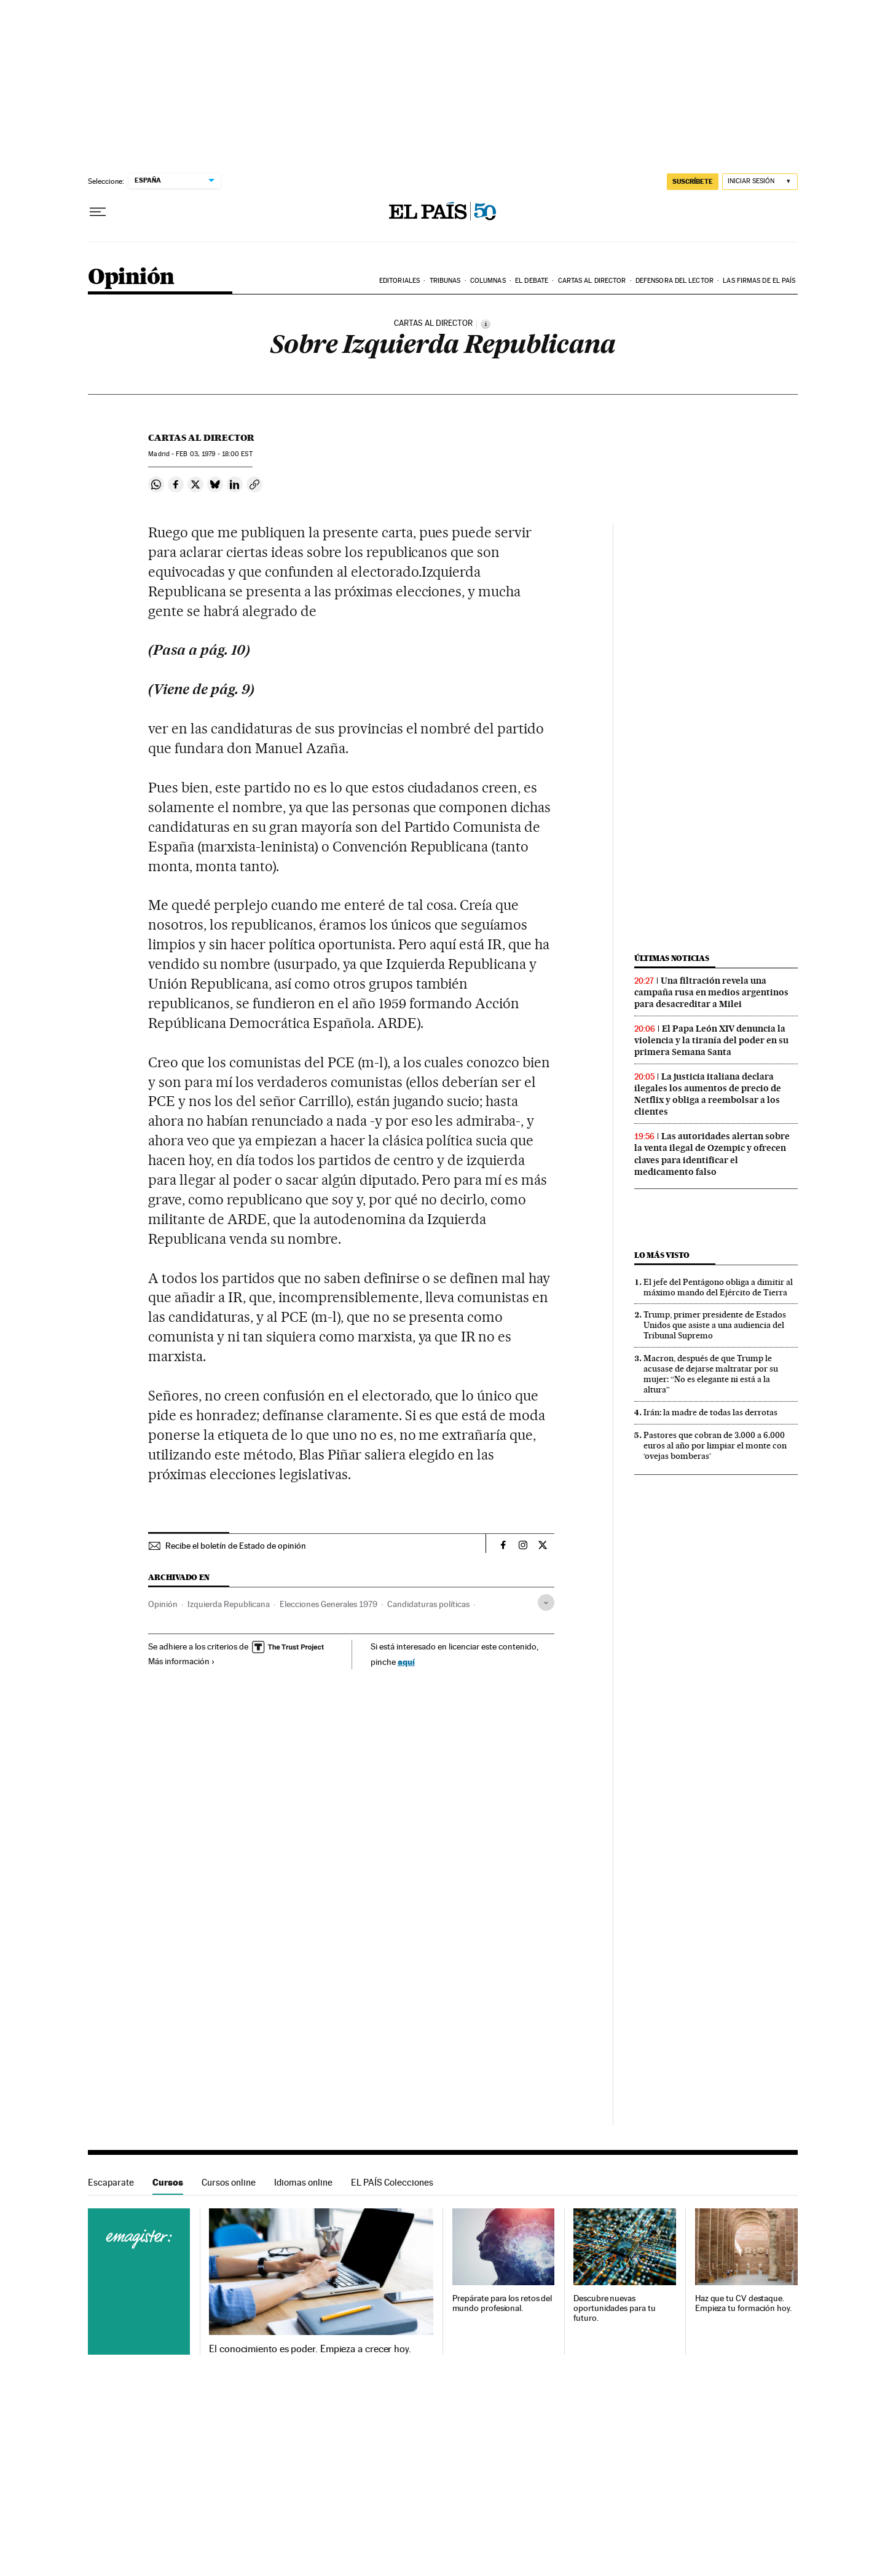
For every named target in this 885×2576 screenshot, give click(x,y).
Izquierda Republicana (228, 1604)
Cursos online (229, 2182)
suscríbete (692, 181)
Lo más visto (662, 1255)
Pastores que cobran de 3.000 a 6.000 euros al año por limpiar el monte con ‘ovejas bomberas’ (715, 1445)
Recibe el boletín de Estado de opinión (235, 1546)
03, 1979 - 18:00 (214, 454)
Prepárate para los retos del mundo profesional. (502, 2303)
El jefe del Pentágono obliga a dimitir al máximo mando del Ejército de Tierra (718, 1287)
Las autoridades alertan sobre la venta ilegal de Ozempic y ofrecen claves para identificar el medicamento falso (712, 1154)
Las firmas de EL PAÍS (759, 281)
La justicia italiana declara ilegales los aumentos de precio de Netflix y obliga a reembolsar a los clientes (707, 1094)
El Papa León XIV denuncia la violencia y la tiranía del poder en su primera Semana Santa (711, 1040)
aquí (406, 1661)
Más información (181, 1661)
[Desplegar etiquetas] (546, 1602)
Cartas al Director (592, 281)
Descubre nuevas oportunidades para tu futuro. (614, 2308)
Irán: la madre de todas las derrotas (710, 1412)
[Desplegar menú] (98, 212)
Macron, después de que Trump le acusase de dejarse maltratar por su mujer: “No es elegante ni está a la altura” (710, 1373)
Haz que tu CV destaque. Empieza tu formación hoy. (743, 2303)
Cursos (167, 2182)
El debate (531, 281)
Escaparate (111, 2182)
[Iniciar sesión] (760, 181)
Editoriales (399, 281)
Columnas (488, 281)
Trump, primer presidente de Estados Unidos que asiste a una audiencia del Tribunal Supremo (714, 1325)
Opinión (131, 278)
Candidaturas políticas (428, 1604)
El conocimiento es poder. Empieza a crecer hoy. (310, 2349)
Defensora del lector (674, 281)
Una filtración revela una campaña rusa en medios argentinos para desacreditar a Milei (711, 992)
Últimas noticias (671, 958)
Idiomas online (303, 2182)
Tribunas (445, 281)
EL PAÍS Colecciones (392, 2182)
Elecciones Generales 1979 (328, 1604)
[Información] (485, 324)
